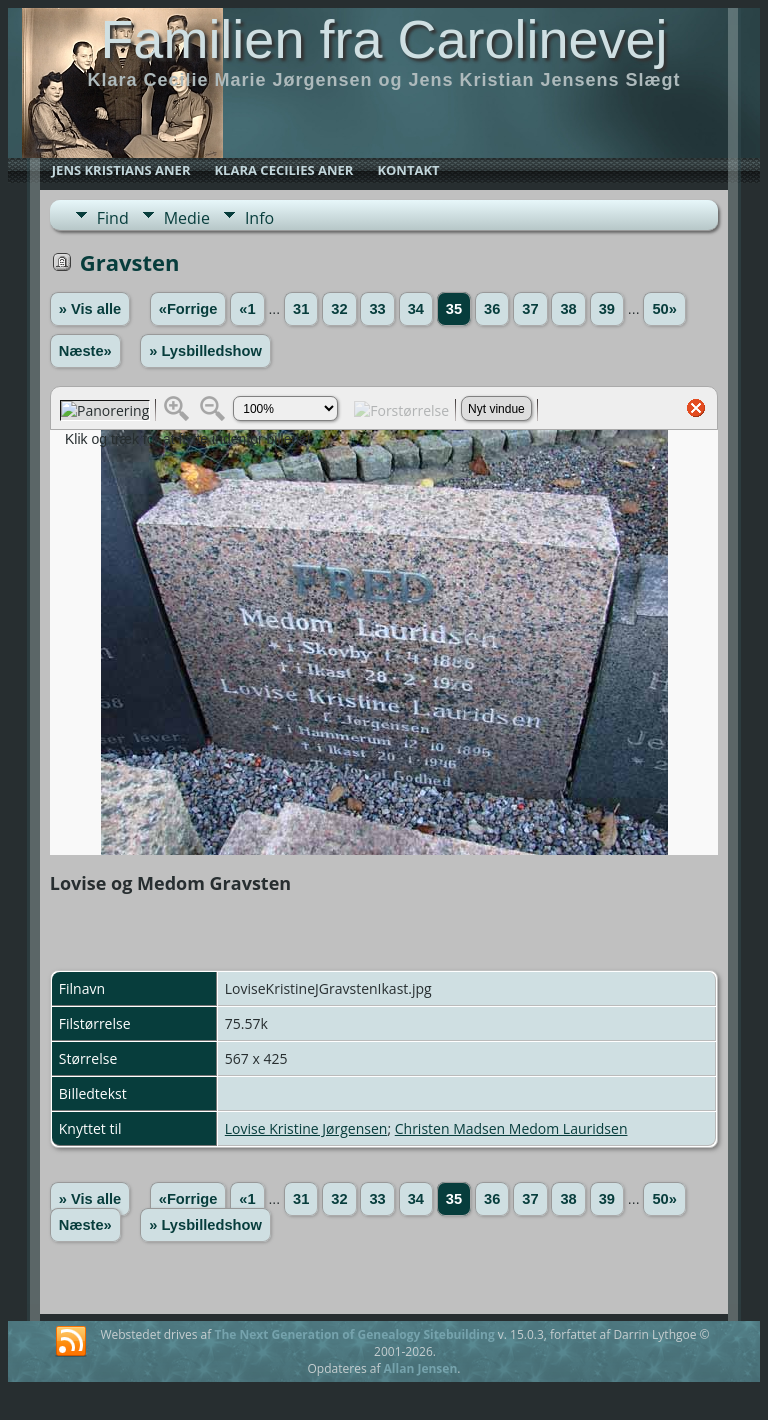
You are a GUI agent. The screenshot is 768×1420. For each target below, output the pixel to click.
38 (568, 309)
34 (416, 309)
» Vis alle (90, 309)
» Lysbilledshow (205, 351)
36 (492, 309)
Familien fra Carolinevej (383, 39)
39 (607, 309)
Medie (187, 218)
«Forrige (188, 309)
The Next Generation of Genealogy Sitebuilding (354, 1334)
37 (530, 309)
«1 (247, 309)
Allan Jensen (421, 1368)
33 (377, 309)
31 (301, 309)
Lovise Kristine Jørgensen (306, 1128)
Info (259, 218)
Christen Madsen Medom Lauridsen (511, 1128)
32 (339, 309)
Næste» (85, 351)
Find (113, 218)
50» (664, 309)
